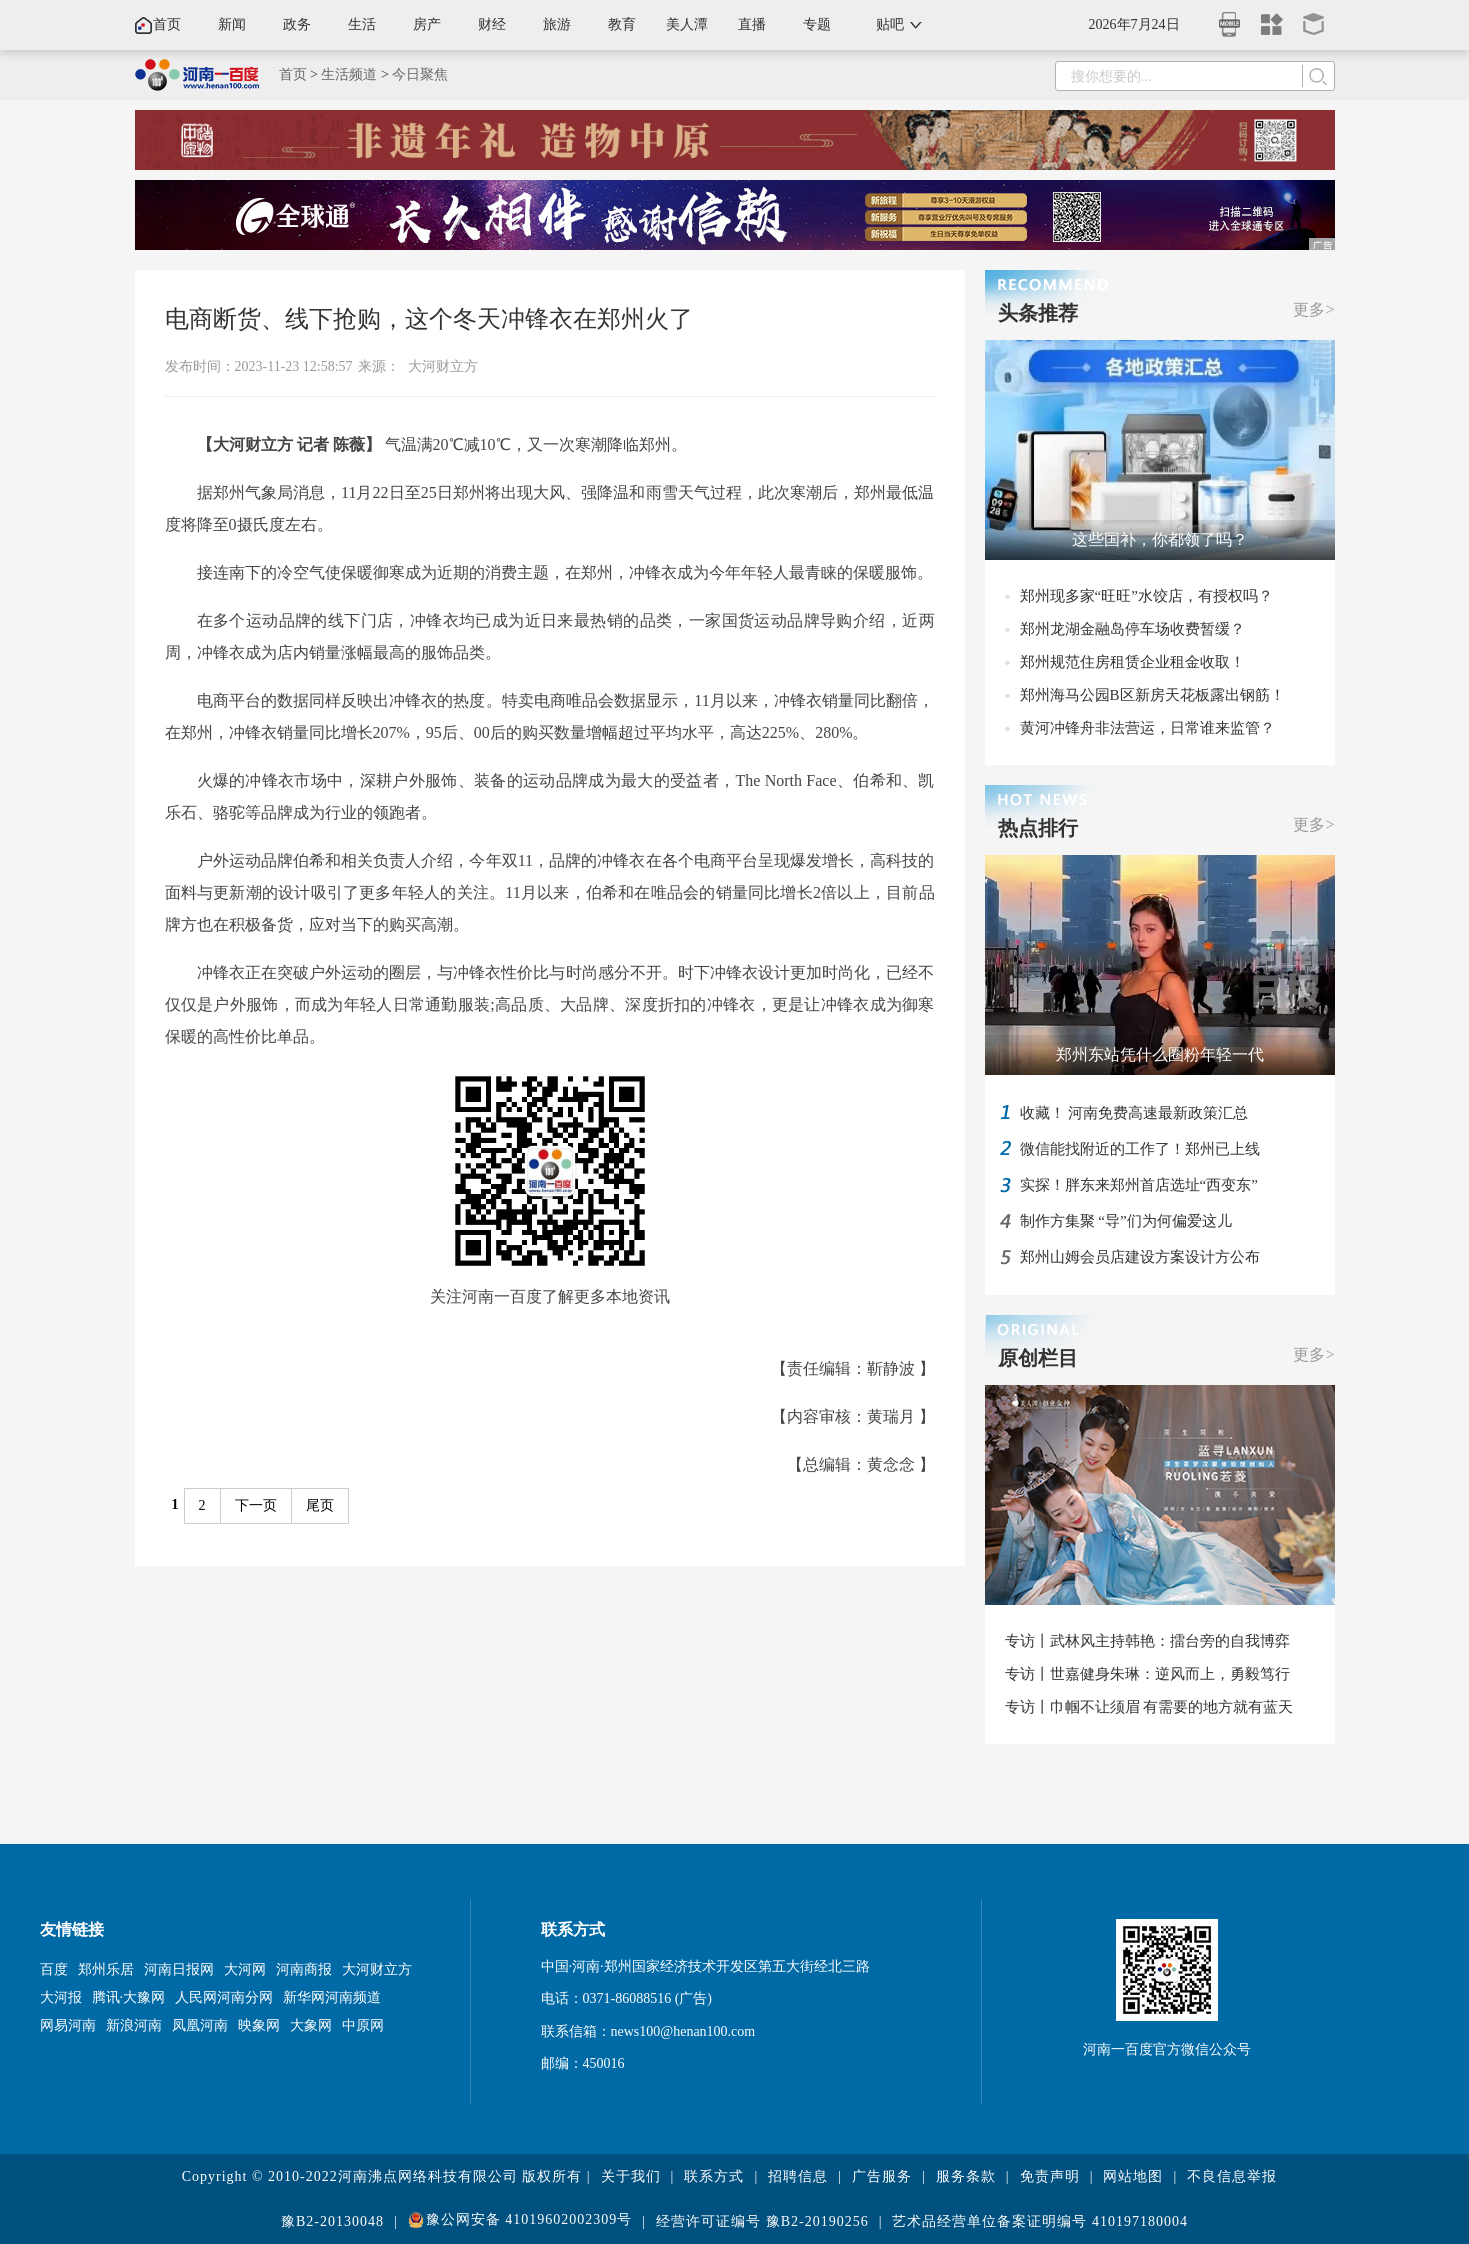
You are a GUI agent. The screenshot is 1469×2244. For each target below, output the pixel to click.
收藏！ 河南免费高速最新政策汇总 (1134, 1113)
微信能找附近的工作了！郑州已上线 (1140, 1149)
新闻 (232, 24)
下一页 (256, 1505)
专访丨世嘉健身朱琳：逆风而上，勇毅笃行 (1147, 1674)
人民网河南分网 (224, 1997)
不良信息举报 (1232, 2176)
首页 (167, 24)
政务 (297, 24)
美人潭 (687, 24)
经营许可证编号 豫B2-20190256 (762, 2221)
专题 (817, 24)
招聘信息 (798, 2176)
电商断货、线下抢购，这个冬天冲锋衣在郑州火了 (429, 319)
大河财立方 (443, 366)
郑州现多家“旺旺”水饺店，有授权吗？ (1146, 596)
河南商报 (304, 1969)
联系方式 (714, 2176)
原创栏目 (1038, 1358)
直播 (752, 24)
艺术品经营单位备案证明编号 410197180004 (1040, 2221)
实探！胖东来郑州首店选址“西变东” (1139, 1185)
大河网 (245, 1969)
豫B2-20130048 (332, 2221)
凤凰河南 (200, 2025)
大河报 (61, 1997)
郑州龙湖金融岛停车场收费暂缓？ (1132, 629)
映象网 (259, 2025)
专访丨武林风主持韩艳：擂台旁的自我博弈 (1147, 1641)
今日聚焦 (420, 74)
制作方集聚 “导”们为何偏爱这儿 (1126, 1221)
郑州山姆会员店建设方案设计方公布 (1140, 1257)
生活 (362, 24)
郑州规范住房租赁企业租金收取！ (1132, 662)
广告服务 (882, 2176)
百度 (54, 1969)
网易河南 (68, 2025)
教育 (622, 24)
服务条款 (966, 2176)
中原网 (363, 2025)
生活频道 (349, 74)
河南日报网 (179, 1969)
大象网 (311, 2025)
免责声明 (1050, 2176)
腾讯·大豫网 (129, 1997)
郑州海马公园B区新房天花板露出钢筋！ (1152, 695)
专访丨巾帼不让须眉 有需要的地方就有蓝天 (1149, 1707)
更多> (1313, 309)
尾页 (320, 1505)
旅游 (557, 24)
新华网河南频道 (332, 1997)
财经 (492, 24)
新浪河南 (134, 2025)
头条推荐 (1038, 313)
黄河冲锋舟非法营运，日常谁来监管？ (1147, 728)
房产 (427, 24)
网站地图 (1133, 2176)
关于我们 (631, 2176)
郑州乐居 (106, 1969)
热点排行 (1038, 828)
